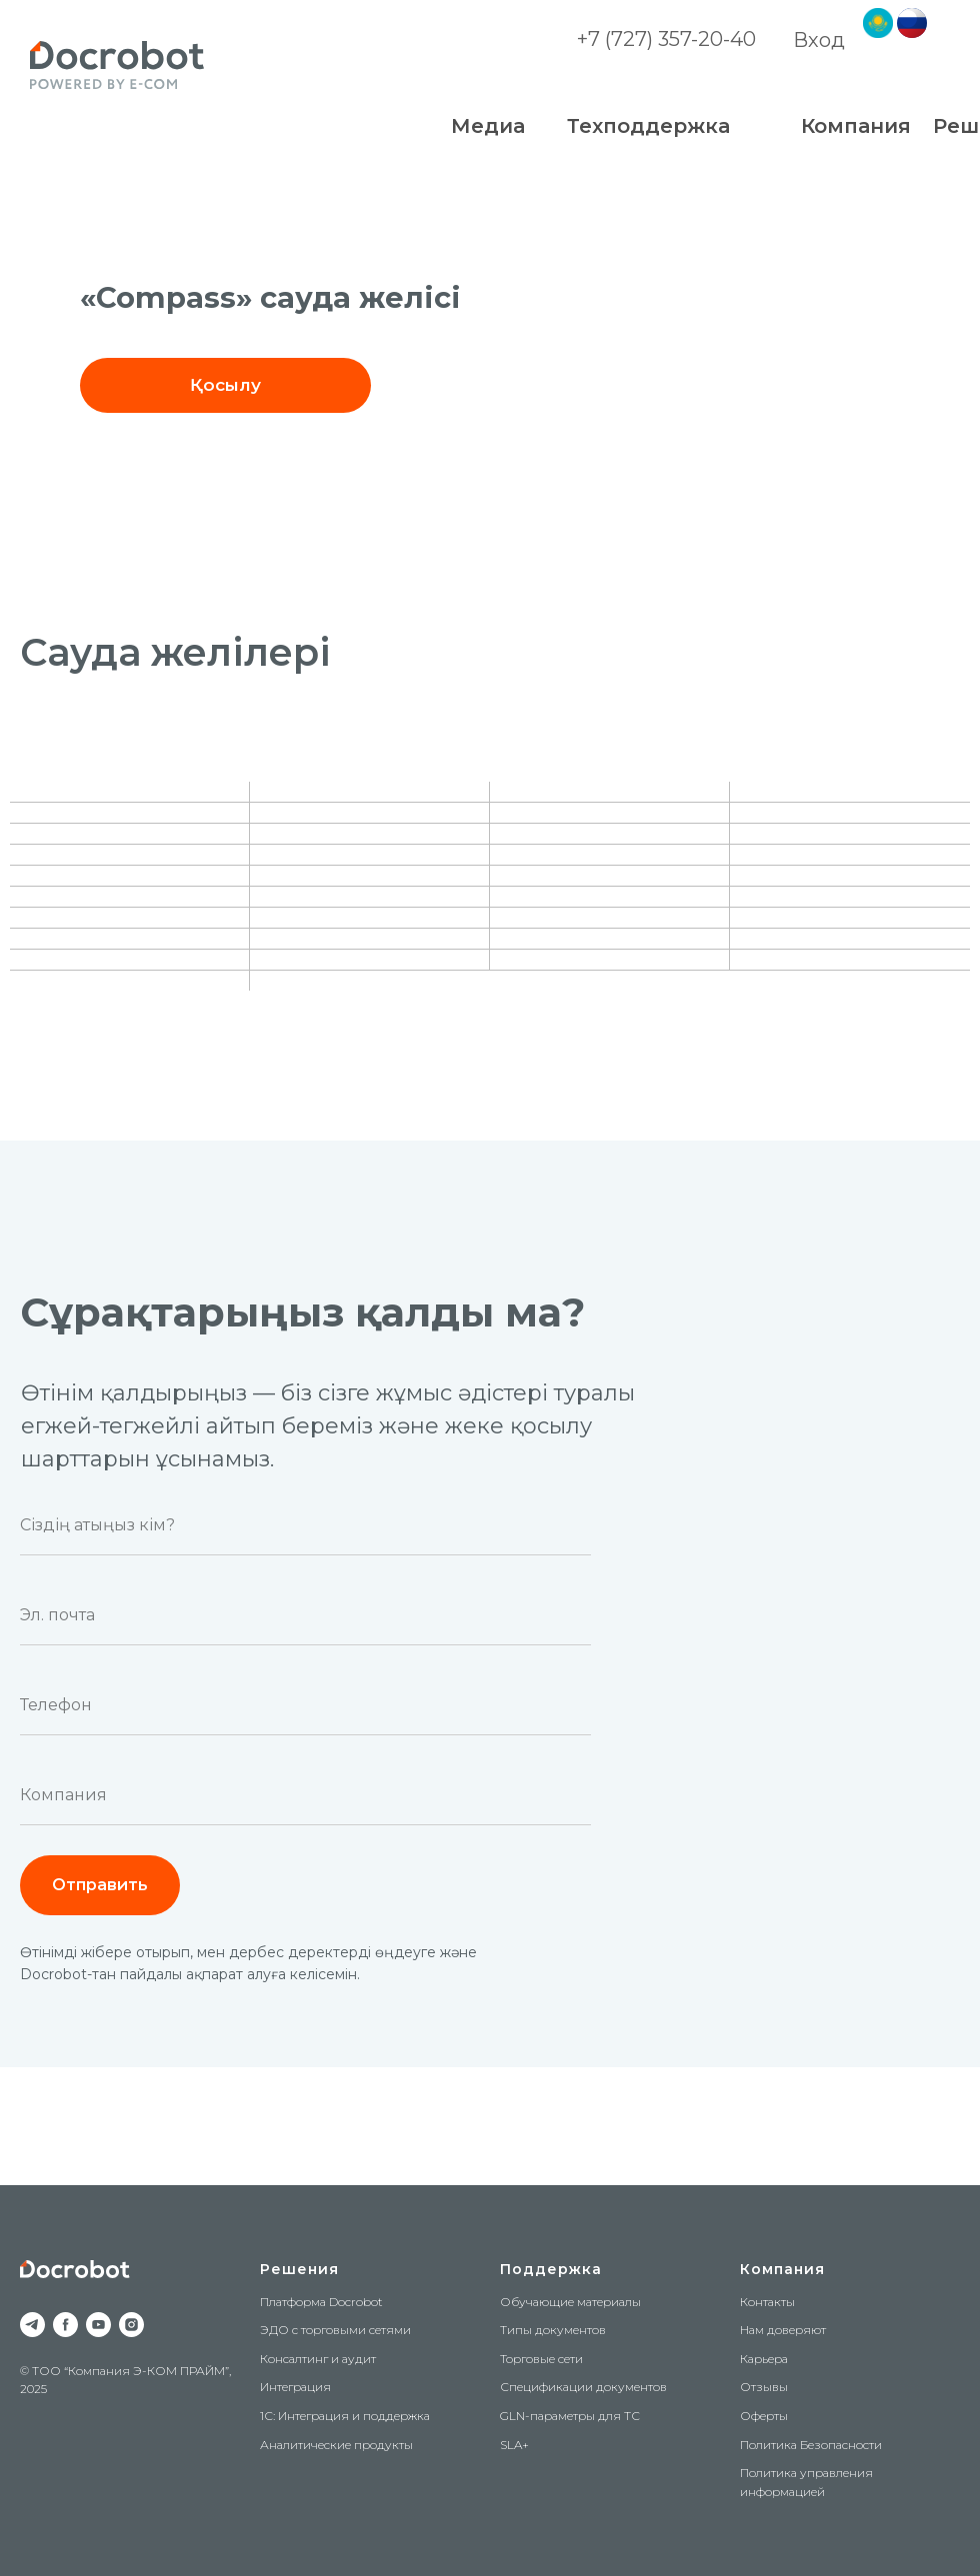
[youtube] (98, 2324)
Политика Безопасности (811, 2444)
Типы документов (553, 2329)
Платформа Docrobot (321, 2301)
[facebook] (65, 2324)
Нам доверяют (783, 2329)
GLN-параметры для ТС (570, 2415)
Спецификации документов (583, 2386)
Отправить (100, 1884)
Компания (782, 2269)
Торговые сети (541, 2358)
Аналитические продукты (336, 2444)
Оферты (764, 2415)
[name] (305, 1525)
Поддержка (551, 2269)
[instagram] (131, 2324)
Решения (299, 2269)
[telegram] (32, 2324)
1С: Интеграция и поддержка (345, 2415)
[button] (225, 385)
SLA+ (514, 2444)
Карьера (764, 2358)
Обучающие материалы (570, 2301)
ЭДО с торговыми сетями (335, 2329)
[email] (305, 1615)
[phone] (305, 1705)
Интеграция (295, 2386)
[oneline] (305, 1795)
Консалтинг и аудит (318, 2358)
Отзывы (764, 2386)
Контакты (767, 2301)
